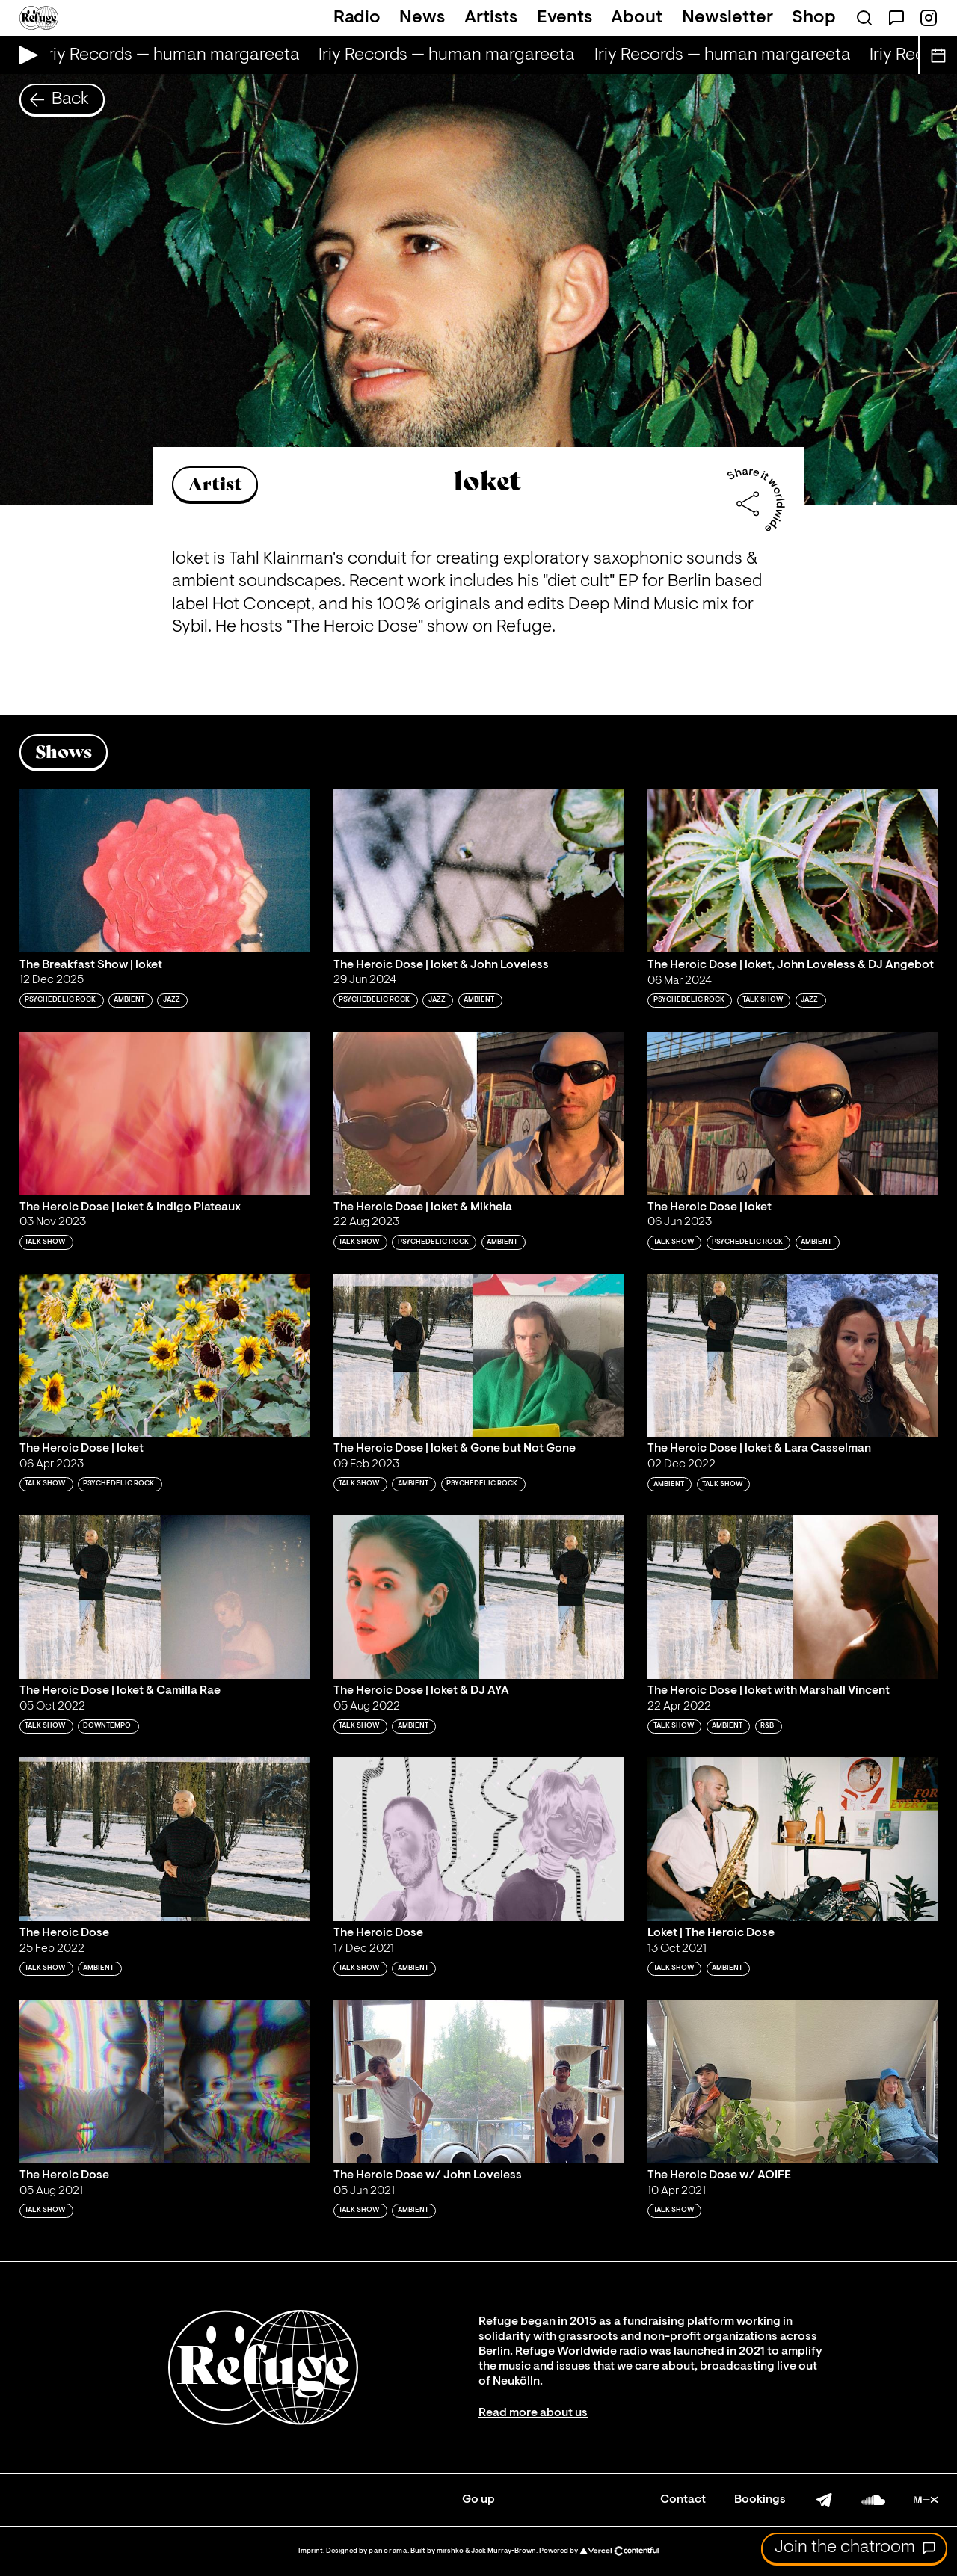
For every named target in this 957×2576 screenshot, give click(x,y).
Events (564, 18)
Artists (490, 18)
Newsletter (727, 18)
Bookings (760, 2500)
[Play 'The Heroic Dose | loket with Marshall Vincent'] (792, 1596)
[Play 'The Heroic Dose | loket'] (792, 1113)
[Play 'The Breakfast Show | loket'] (164, 870)
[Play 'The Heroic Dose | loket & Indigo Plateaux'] (164, 1113)
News (422, 18)
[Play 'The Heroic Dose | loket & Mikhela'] (478, 1113)
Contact (683, 2500)
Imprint (310, 2551)
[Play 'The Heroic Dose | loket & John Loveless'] (478, 870)
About (636, 18)
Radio (357, 18)
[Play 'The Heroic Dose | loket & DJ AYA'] (478, 1596)
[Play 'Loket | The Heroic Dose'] (792, 1838)
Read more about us (533, 2413)
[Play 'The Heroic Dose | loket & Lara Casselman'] (792, 1355)
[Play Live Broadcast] (25, 55)
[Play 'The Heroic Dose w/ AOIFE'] (792, 2081)
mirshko (450, 2551)
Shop (814, 18)
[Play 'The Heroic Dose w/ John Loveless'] (478, 2081)
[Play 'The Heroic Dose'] (164, 1838)
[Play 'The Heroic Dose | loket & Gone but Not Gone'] (478, 1355)
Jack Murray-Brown (503, 2551)
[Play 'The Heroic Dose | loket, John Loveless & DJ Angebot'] (792, 870)
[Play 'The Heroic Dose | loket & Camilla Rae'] (164, 1596)
